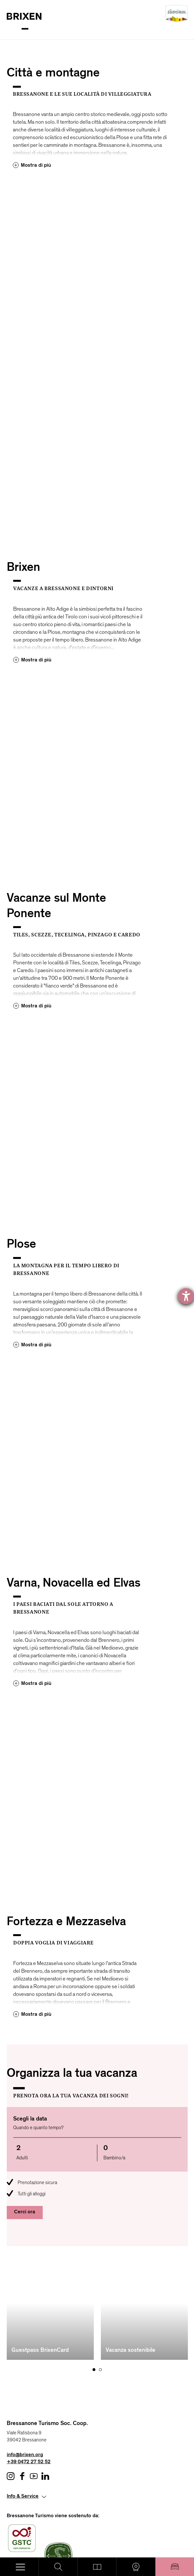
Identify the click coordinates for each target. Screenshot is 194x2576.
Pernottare (175, 2567)
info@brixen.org (25, 2368)
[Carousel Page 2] (100, 2282)
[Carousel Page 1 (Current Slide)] (94, 2282)
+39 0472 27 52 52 (28, 2375)
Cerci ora (24, 2212)
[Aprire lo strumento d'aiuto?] (186, 1296)
